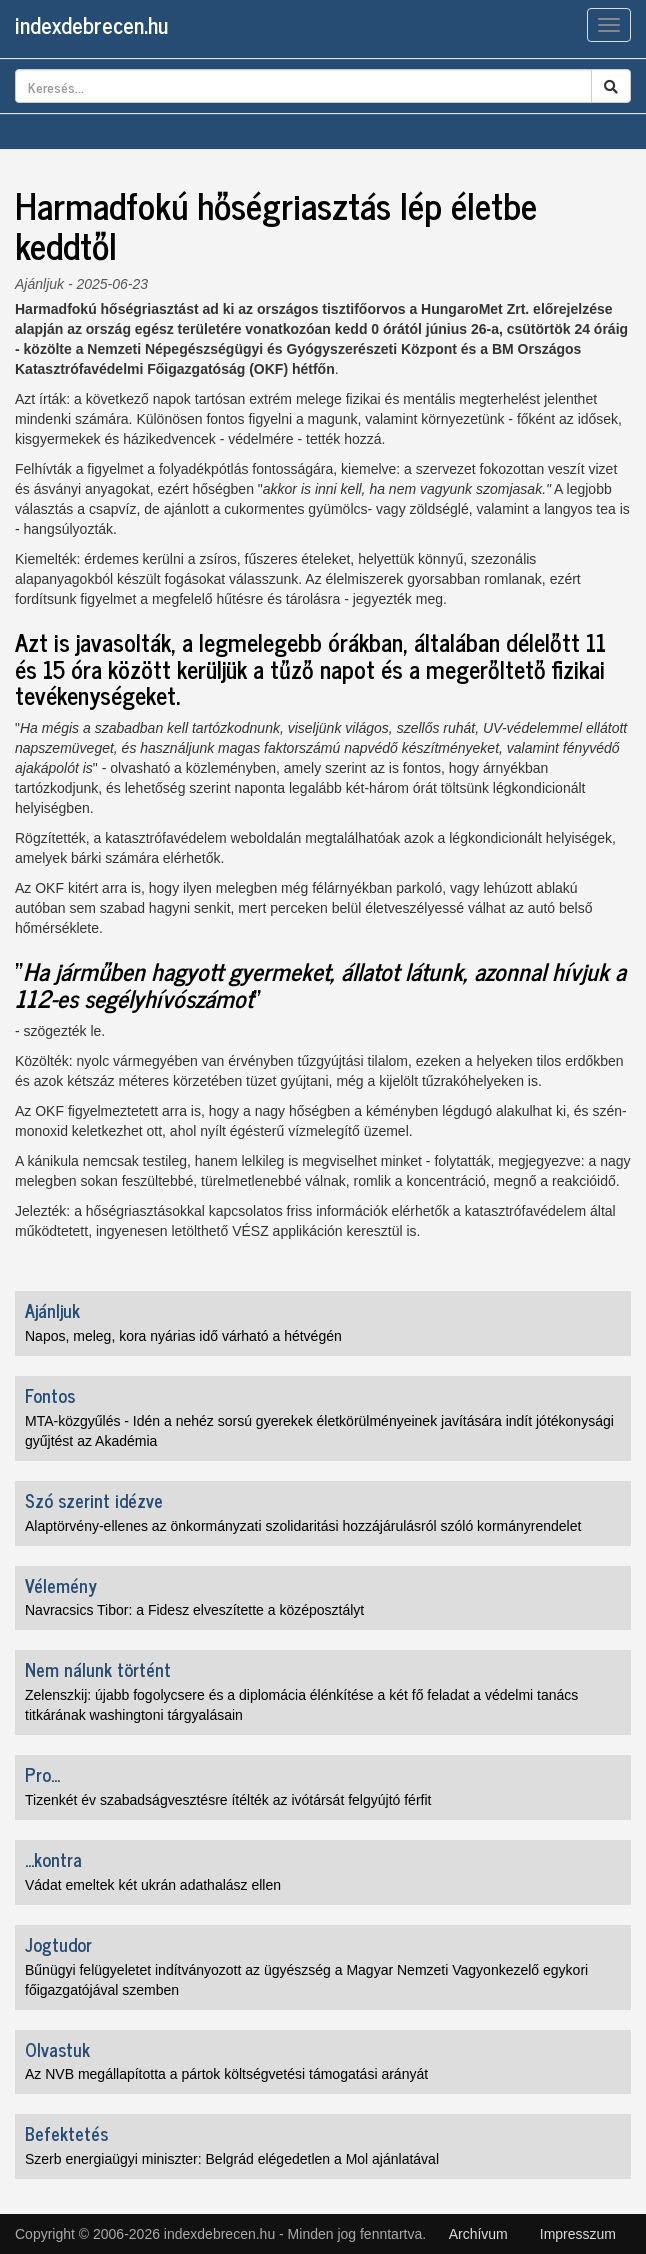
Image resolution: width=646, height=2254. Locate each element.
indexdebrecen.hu (91, 24)
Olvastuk (57, 2049)
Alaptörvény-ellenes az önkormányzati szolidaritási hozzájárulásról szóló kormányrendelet (303, 1526)
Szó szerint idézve (94, 1500)
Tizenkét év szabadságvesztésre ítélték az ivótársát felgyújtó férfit (228, 1800)
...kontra (53, 1859)
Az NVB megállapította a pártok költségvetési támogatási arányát (226, 2074)
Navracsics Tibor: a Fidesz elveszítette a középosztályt (194, 1610)
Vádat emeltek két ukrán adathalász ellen (153, 1885)
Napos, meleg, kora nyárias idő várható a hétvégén (183, 1336)
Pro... (42, 1774)
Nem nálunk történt (98, 1669)
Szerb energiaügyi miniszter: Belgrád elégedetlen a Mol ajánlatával (232, 2159)
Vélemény (61, 1585)
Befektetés (66, 2133)
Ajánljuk (39, 284)
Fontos (50, 1395)
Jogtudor (58, 1944)
